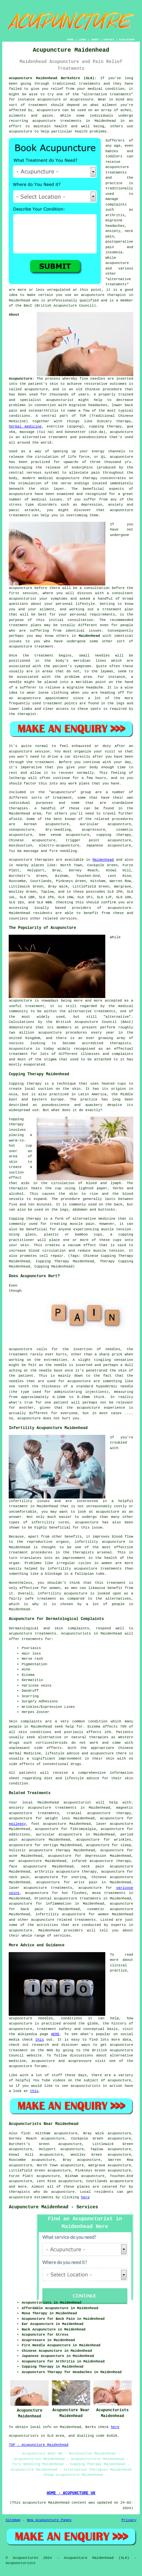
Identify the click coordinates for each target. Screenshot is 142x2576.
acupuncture (48, 110)
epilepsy (17, 1824)
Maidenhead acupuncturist (64, 1802)
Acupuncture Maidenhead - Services (53, 2207)
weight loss (57, 1818)
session (30, 593)
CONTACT (109, 39)
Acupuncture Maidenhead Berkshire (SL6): (52, 78)
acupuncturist (60, 400)
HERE (55, 2034)
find (25, 2133)
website (34, 2055)
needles (97, 379)
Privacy (128, 2520)
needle (15, 682)
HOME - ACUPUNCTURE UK (71, 2493)
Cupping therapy (25, 1084)
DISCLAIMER (127, 39)
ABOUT (95, 39)
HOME (70, 39)
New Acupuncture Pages (49, 2520)
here (85, 2197)
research (40, 2045)
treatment (37, 105)
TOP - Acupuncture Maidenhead (38, 2445)
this (39, 2040)
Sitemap (12, 2520)
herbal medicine (25, 426)
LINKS (82, 39)
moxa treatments (108, 1893)
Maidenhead (89, 636)
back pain (32, 1909)
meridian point (91, 682)
